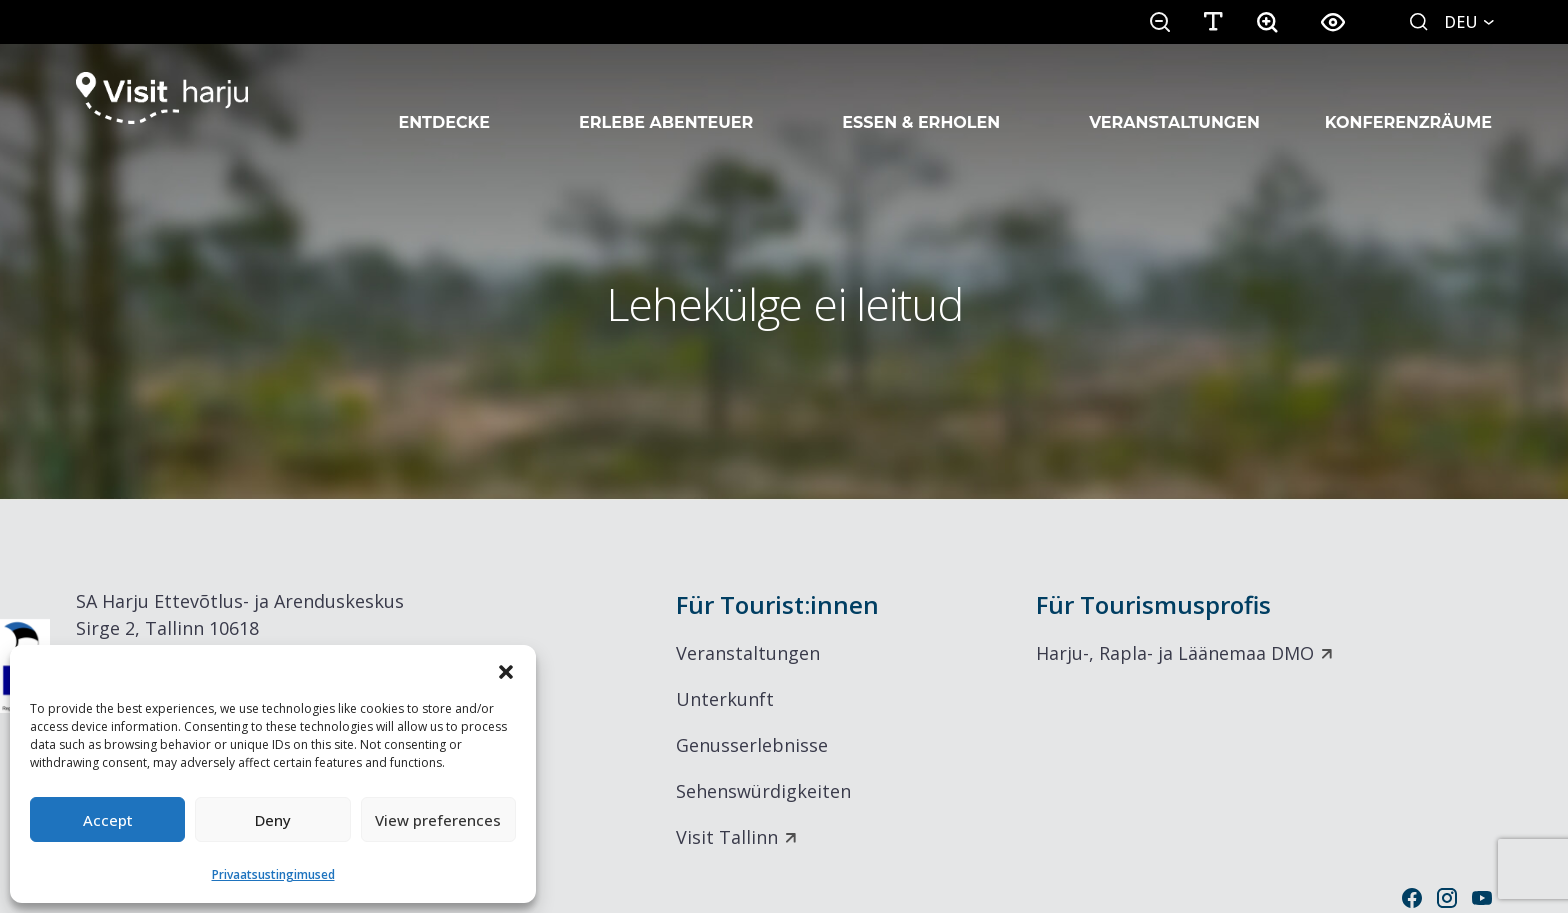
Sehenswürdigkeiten (763, 791)
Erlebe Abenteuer (666, 98)
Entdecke (444, 98)
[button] (506, 670)
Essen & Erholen (921, 98)
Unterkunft (725, 699)
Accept (108, 820)
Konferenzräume (1408, 98)
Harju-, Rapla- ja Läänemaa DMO (1175, 653)
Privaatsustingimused (273, 874)
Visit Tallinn (727, 837)
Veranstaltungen (1174, 98)
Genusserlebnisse (752, 745)
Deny (273, 820)
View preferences (438, 820)
